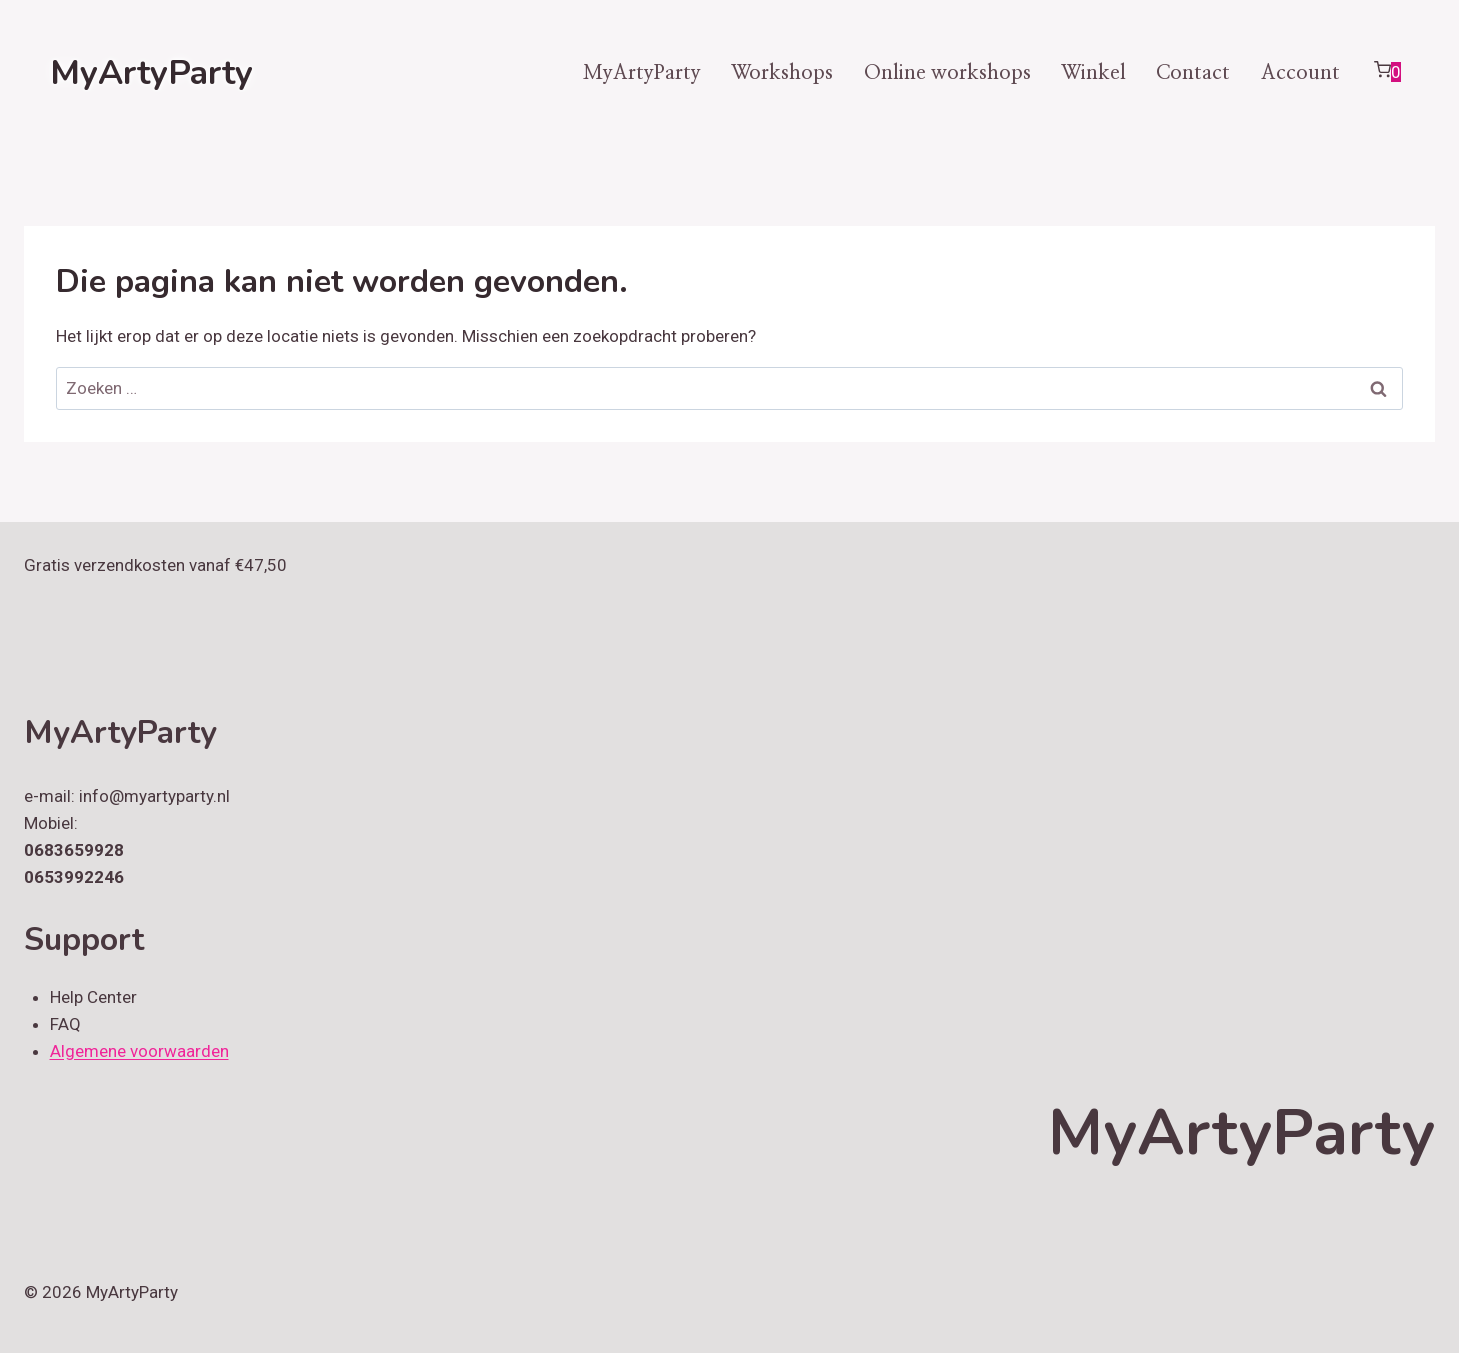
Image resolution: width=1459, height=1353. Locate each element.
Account (1300, 73)
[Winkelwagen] (1387, 73)
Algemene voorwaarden (139, 1051)
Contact (1193, 73)
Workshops (782, 73)
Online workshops (947, 73)
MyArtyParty (642, 73)
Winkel (1093, 73)
